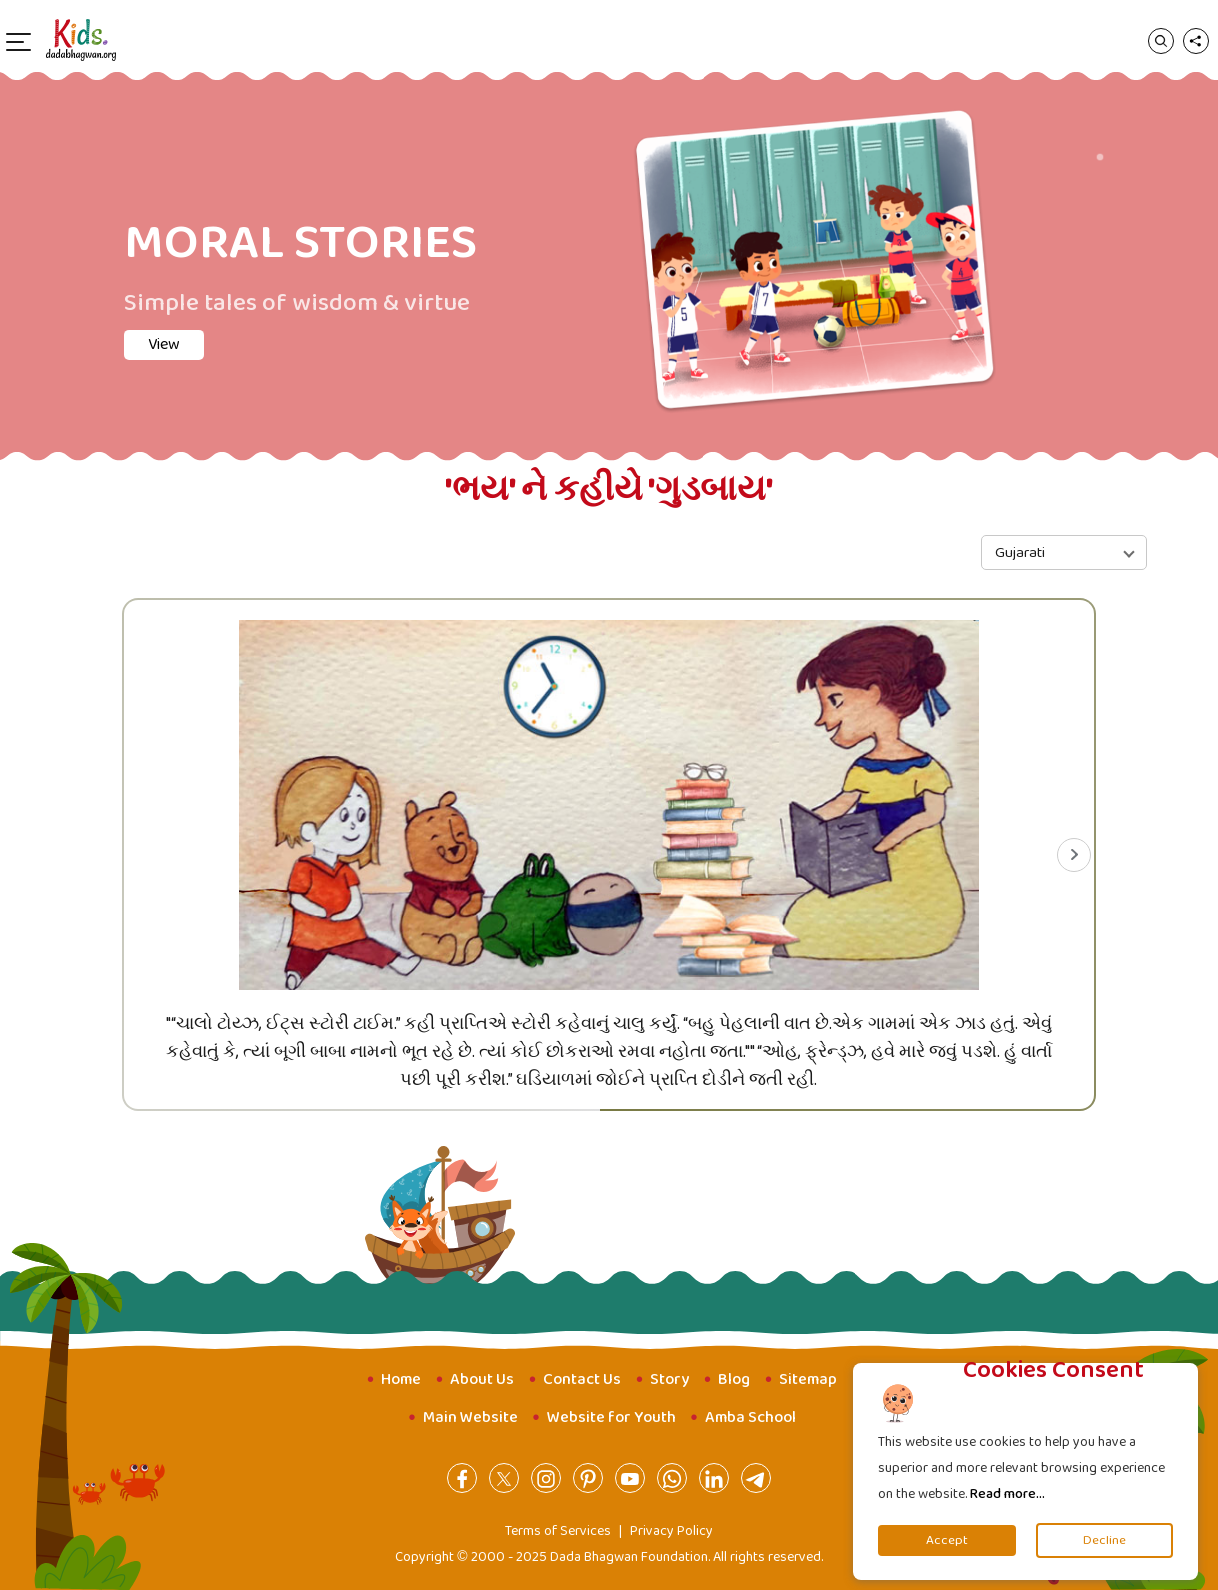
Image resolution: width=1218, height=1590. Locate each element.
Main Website (470, 1417)
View (164, 344)
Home (401, 1379)
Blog (734, 1379)
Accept (947, 1540)
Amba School (750, 1417)
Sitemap (808, 1379)
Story (669, 1379)
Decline (1104, 1540)
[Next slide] (1074, 855)
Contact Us (582, 1379)
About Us (482, 1379)
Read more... (1007, 1494)
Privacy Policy (671, 1531)
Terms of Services (558, 1531)
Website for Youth (611, 1417)
